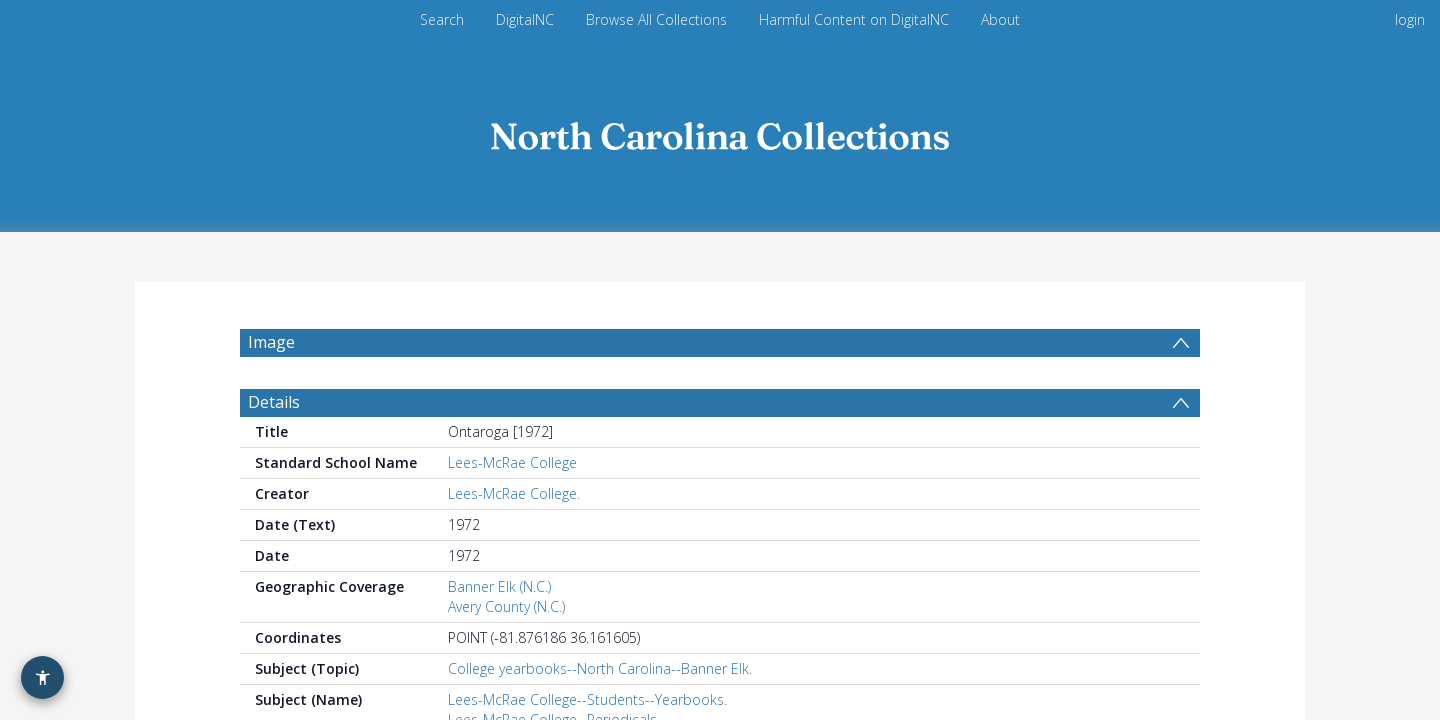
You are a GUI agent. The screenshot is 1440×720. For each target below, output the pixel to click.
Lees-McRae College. (514, 541)
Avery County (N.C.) (506, 654)
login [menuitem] (1410, 19)
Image (271, 342)
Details (274, 450)
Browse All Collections (656, 19)
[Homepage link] (720, 131)
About (1000, 19)
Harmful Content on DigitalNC (854, 19)
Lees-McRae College (512, 510)
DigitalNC (525, 19)
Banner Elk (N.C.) (499, 634)
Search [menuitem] (442, 19)
